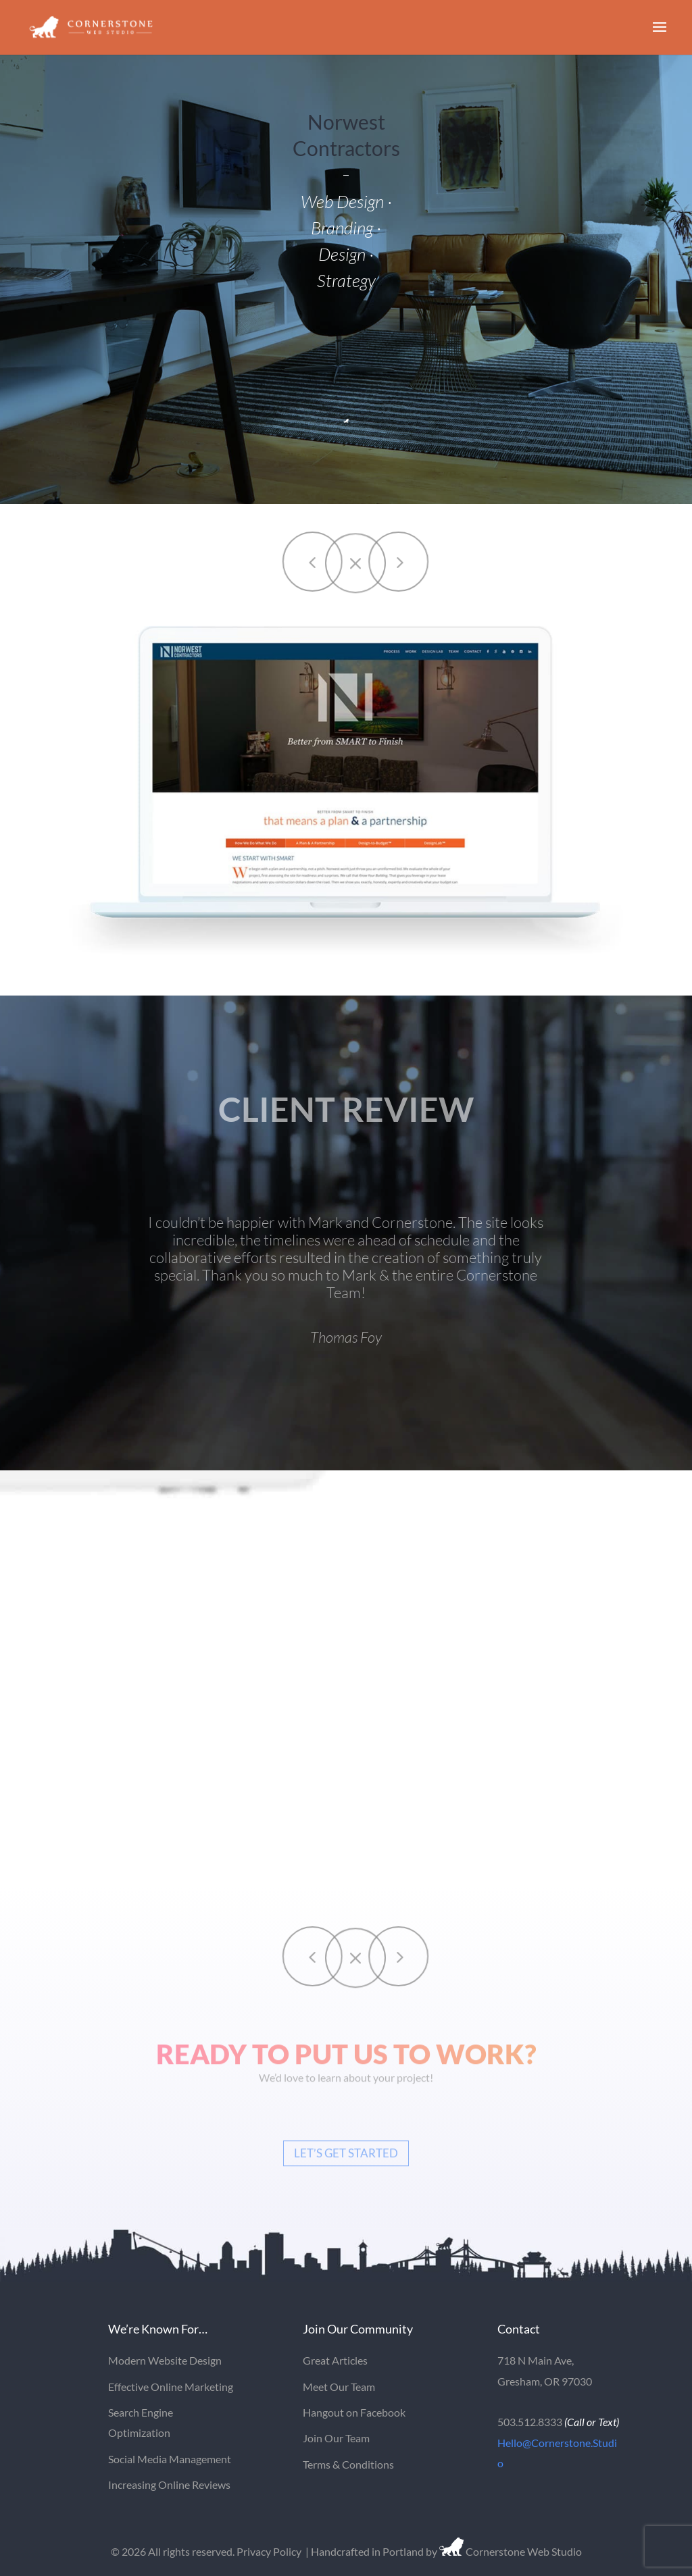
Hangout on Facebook (354, 2412)
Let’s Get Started (346, 2160)
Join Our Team (336, 2437)
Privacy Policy (269, 2551)
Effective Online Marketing (170, 2386)
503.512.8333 (529, 2421)
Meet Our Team (339, 2386)
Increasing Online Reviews (169, 2484)
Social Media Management (169, 2458)
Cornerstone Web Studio (523, 2551)
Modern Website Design (165, 2360)
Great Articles (335, 2360)
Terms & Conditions (348, 2464)
